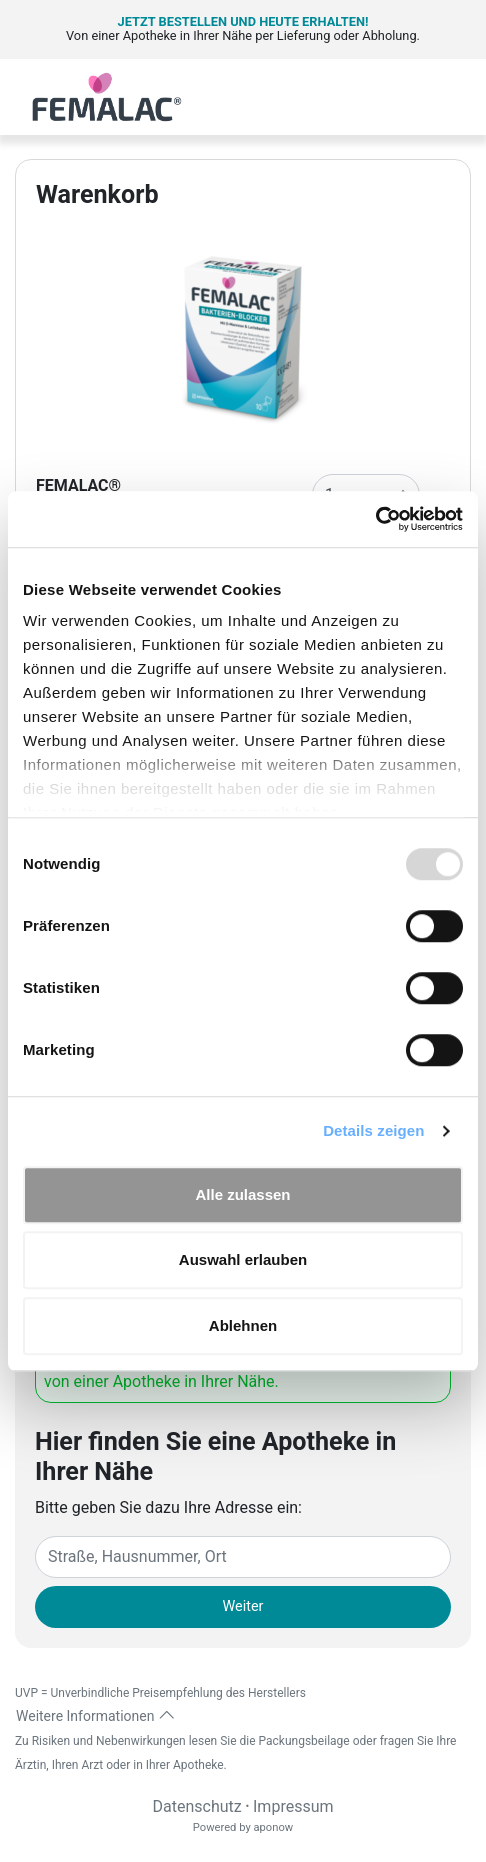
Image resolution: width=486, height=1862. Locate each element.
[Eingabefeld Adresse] (243, 1557)
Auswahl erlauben (243, 1259)
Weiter (243, 1606)
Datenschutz (196, 1806)
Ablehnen (243, 1325)
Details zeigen (373, 1130)
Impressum (293, 1806)
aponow (273, 1827)
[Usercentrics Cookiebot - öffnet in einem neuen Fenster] (375, 519)
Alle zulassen (242, 1194)
